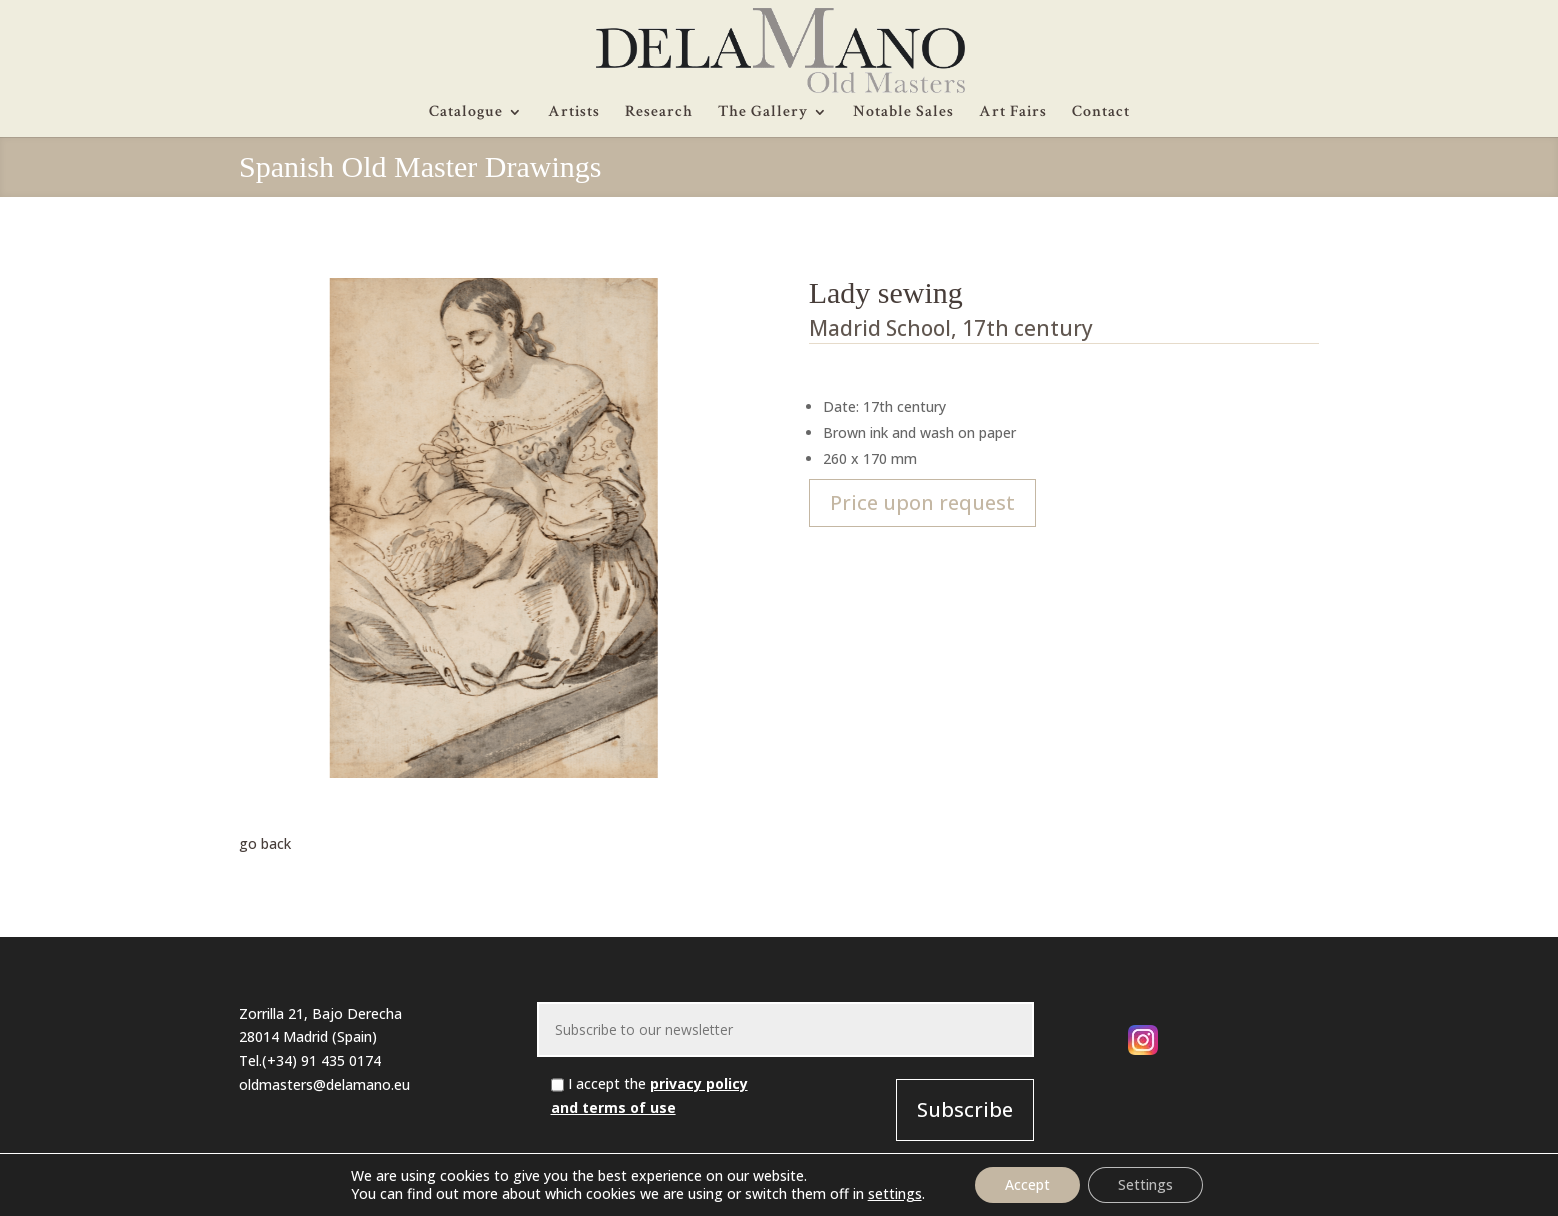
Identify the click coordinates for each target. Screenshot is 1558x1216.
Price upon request (922, 502)
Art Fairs (1013, 113)
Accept (1027, 1184)
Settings (1145, 1184)
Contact (1101, 113)
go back (265, 843)
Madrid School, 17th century (951, 328)
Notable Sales (903, 113)
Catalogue (466, 113)
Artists (574, 113)
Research (659, 113)
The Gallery (763, 113)
